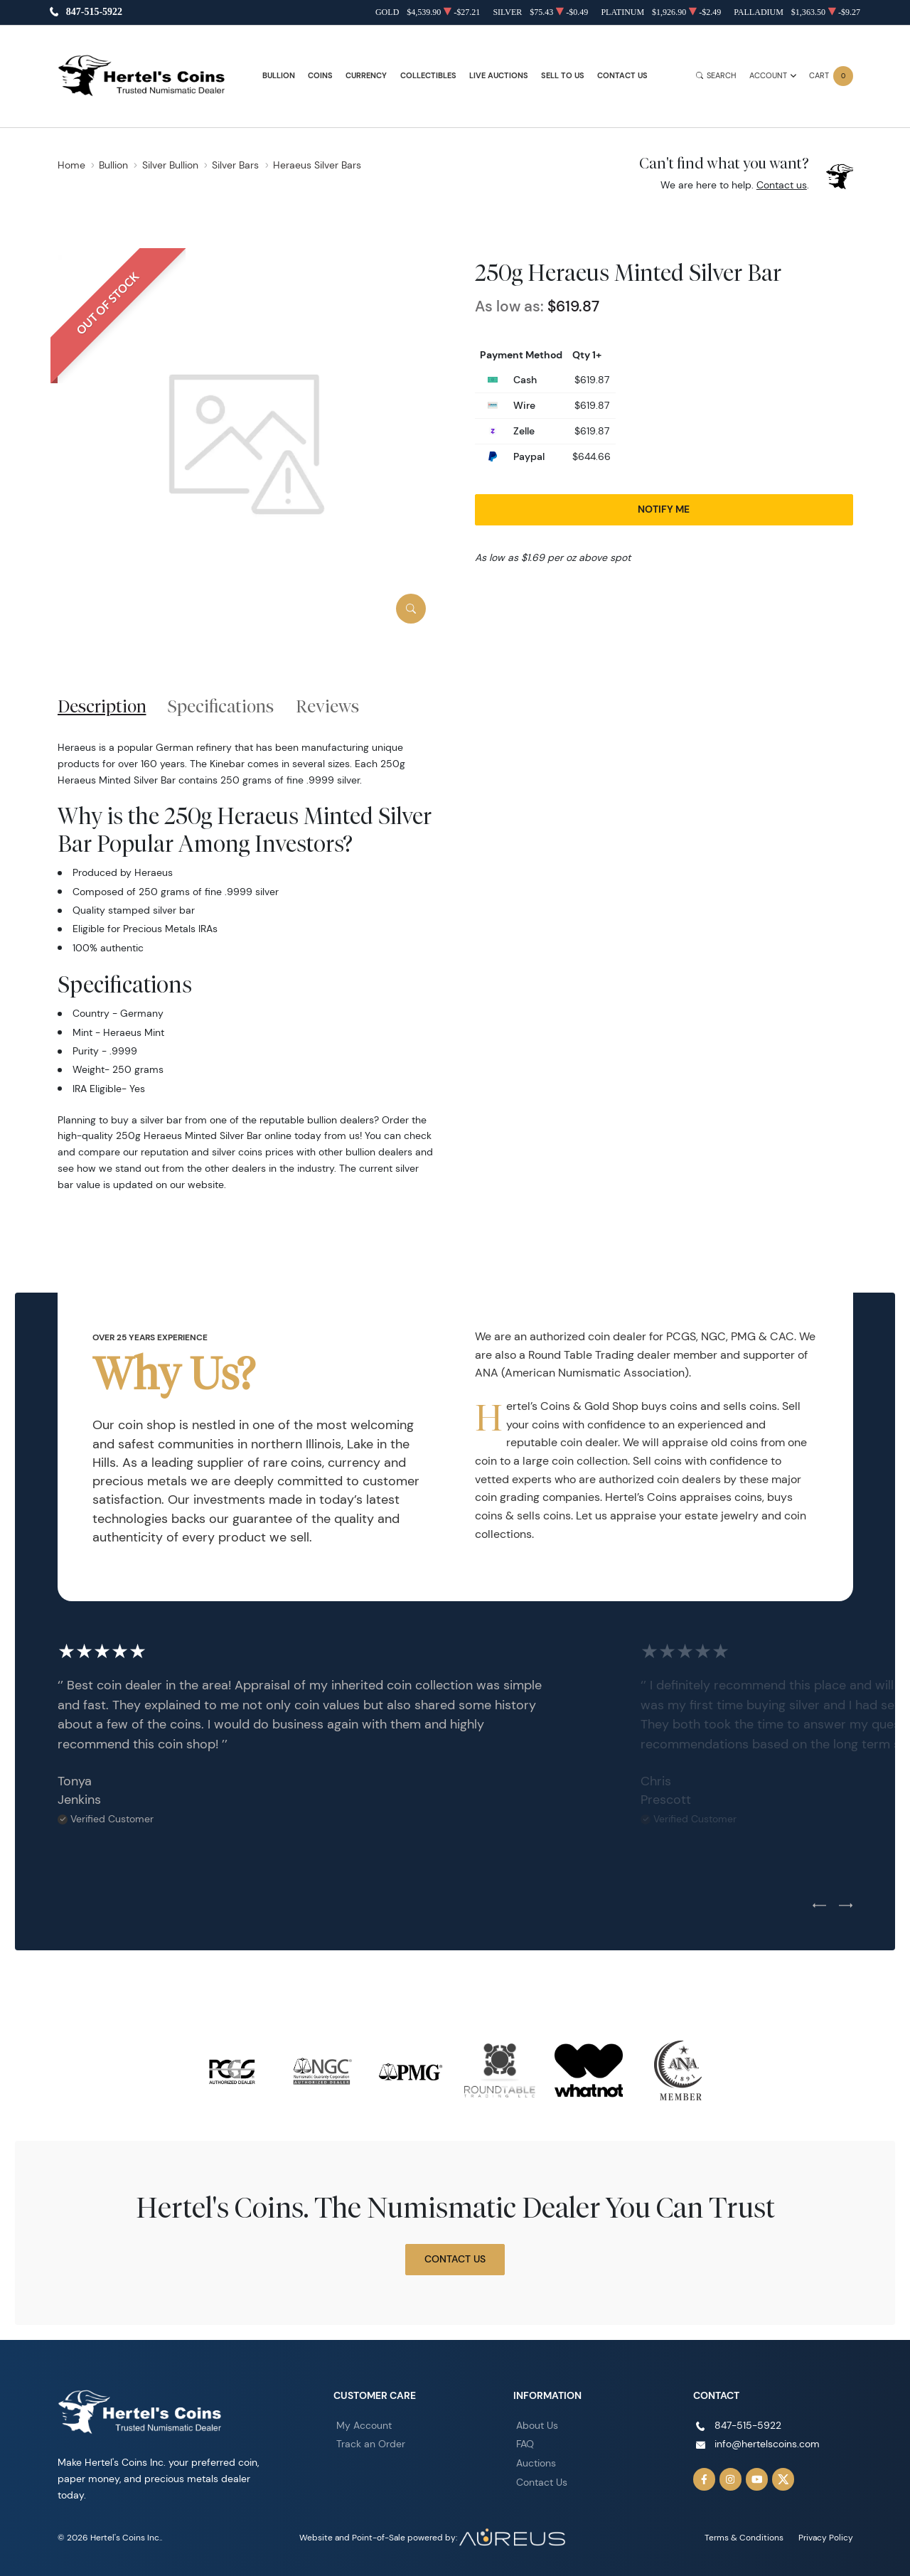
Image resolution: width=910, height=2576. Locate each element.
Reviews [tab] (327, 706)
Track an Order (370, 2443)
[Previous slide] (819, 1905)
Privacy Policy (825, 2537)
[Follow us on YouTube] (757, 2479)
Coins (320, 75)
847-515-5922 (94, 12)
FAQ (525, 2443)
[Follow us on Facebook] (704, 2479)
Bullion (278, 75)
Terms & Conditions (744, 2537)
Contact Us (622, 75)
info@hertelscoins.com (767, 2443)
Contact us (781, 184)
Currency (366, 75)
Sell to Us (562, 75)
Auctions (536, 2463)
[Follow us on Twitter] (783, 2479)
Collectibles (428, 75)
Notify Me (664, 509)
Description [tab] (102, 706)
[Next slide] (845, 1905)
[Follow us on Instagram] (730, 2479)
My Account (364, 2425)
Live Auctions (498, 75)
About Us (537, 2425)
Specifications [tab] (221, 706)
